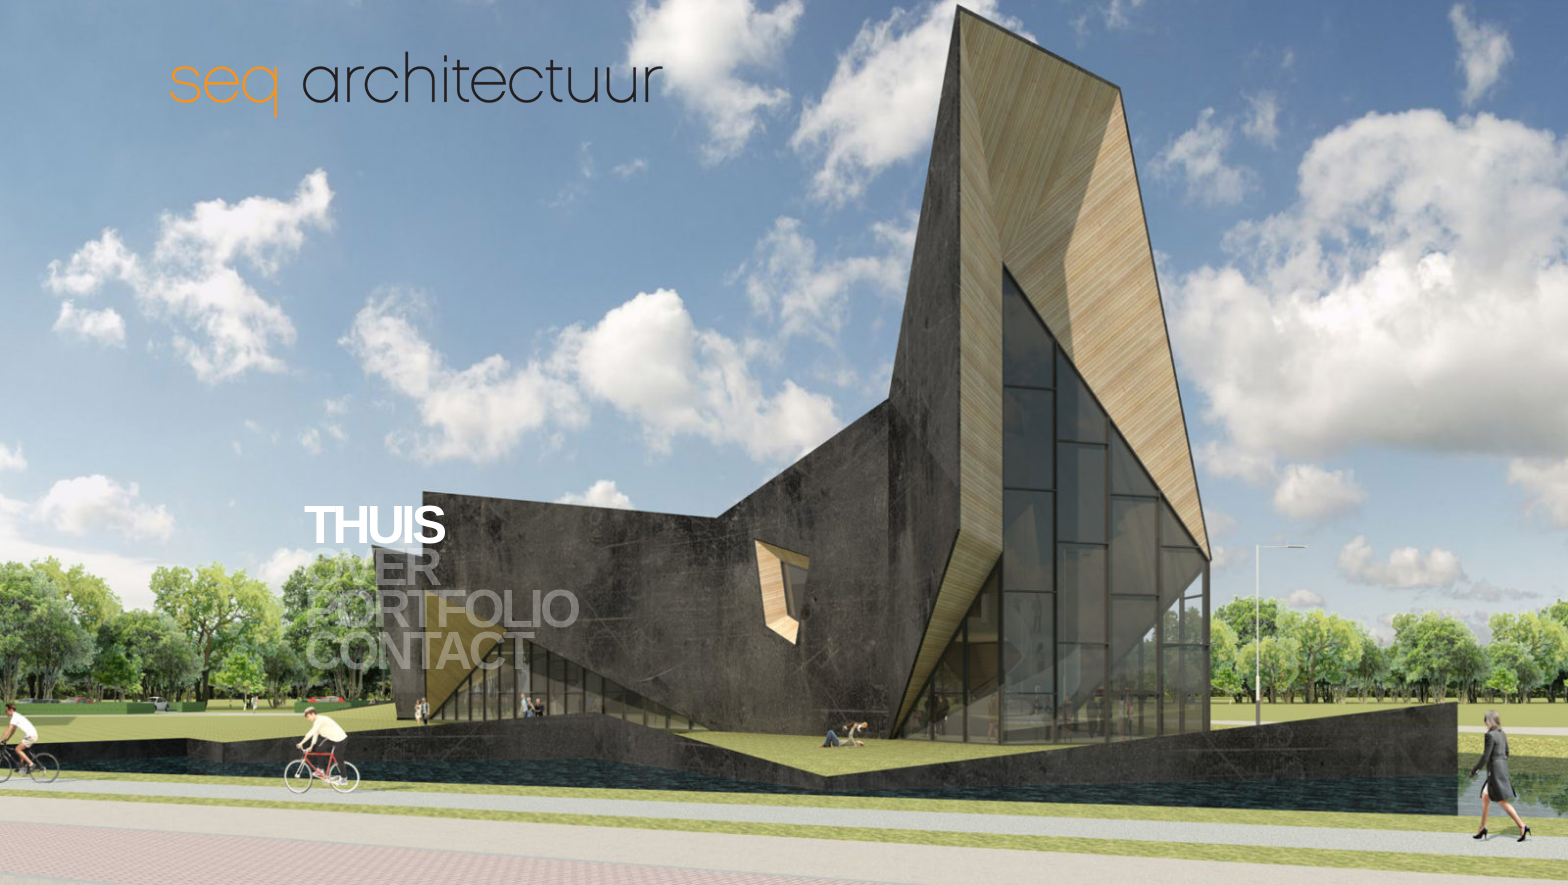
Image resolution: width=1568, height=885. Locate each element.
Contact (417, 651)
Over (371, 567)
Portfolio (440, 609)
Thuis (373, 525)
